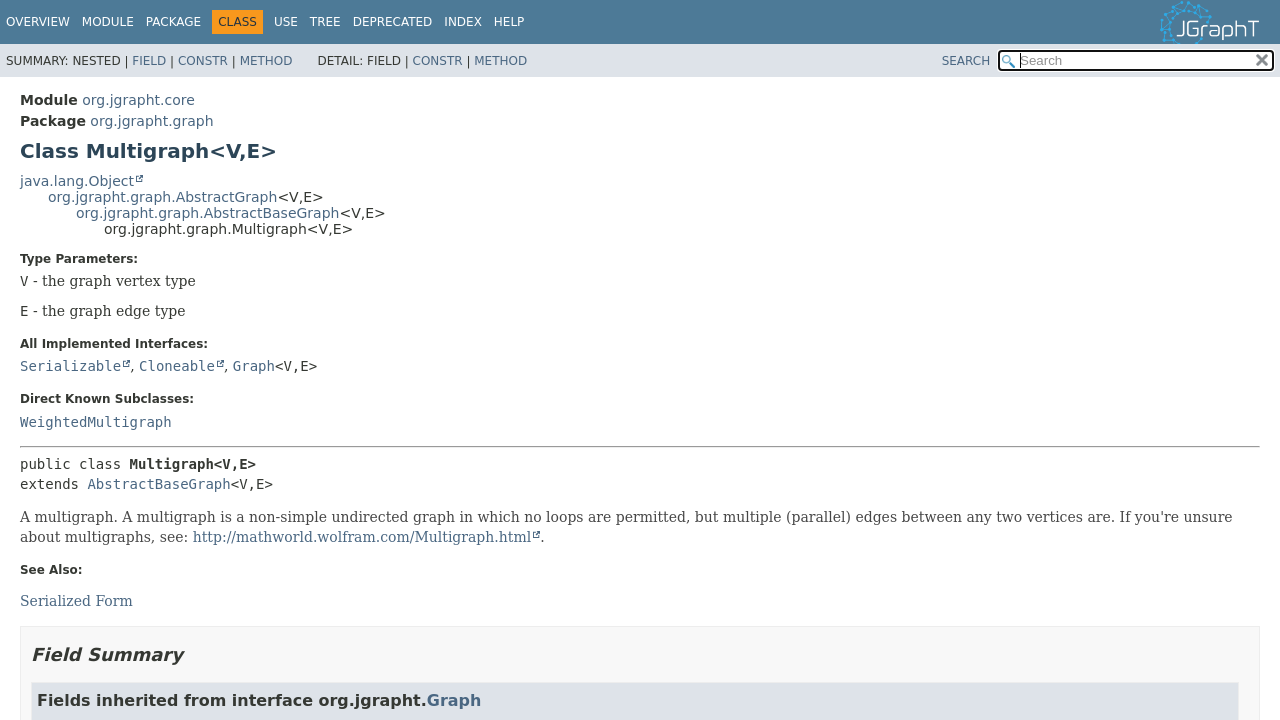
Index (463, 22)
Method (266, 61)
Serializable (70, 366)
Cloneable (177, 366)
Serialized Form (76, 601)
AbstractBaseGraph (158, 484)
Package (173, 22)
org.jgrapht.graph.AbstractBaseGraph (207, 213)
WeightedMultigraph (96, 422)
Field (149, 61)
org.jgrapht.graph (151, 121)
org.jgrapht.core (138, 100)
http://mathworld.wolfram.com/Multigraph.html (362, 537)
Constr (203, 61)
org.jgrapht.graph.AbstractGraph (162, 197)
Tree (325, 22)
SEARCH (966, 61)
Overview (38, 22)
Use (286, 22)
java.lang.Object (77, 181)
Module (108, 22)
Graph (254, 366)
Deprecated (393, 22)
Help (509, 22)
